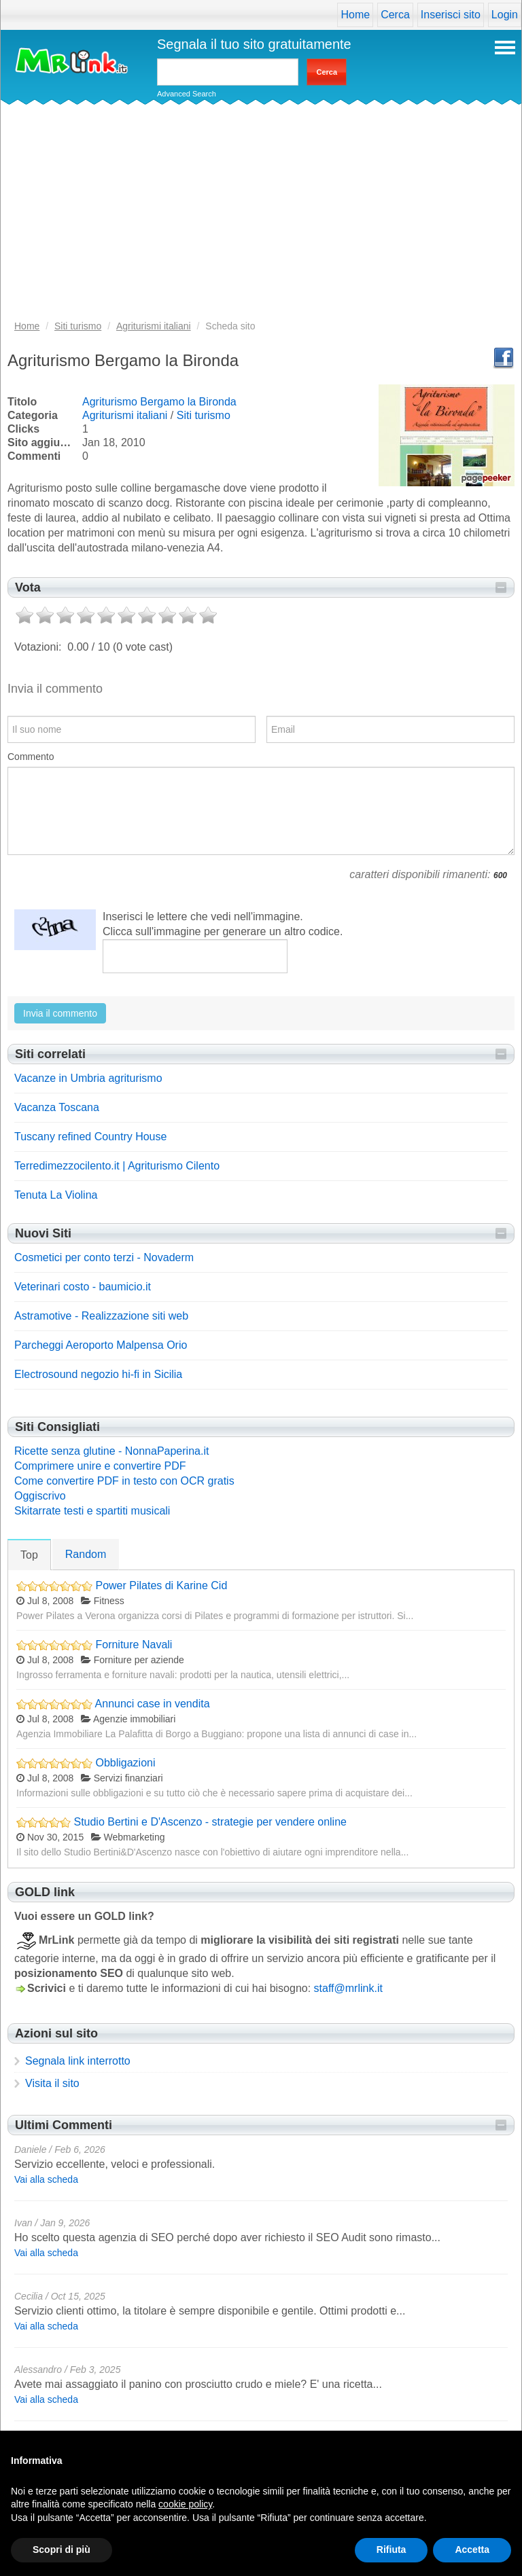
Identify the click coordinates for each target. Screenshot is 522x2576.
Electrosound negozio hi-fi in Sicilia (98, 1374)
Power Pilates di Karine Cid (161, 1585)
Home (355, 14)
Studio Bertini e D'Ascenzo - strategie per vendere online (210, 1822)
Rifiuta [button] (391, 2549)
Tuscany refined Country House (90, 1136)
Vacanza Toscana (56, 1107)
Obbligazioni (125, 1762)
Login (504, 14)
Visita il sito (52, 2083)
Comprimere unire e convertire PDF (100, 1466)
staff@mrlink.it (348, 1988)
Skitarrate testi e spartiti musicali (92, 1511)
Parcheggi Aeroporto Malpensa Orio (100, 1345)
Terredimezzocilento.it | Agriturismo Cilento (117, 1166)
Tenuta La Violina (55, 1195)
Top (29, 1555)
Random (85, 1554)
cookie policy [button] (185, 2504)
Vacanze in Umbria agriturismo (88, 1078)
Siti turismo (203, 415)
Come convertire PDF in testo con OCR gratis (124, 1481)
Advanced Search (186, 94)
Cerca (395, 14)
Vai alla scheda (46, 2179)
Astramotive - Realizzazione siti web (101, 1316)
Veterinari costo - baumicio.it (82, 1286)
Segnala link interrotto (77, 2061)
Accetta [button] (472, 2549)
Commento (30, 756)
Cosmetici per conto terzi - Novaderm (104, 1257)
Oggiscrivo (40, 1496)
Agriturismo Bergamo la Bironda (159, 401)
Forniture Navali (133, 1644)
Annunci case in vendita (152, 1703)
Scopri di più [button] (61, 2549)
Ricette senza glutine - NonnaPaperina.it (111, 1451)
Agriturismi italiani (124, 415)
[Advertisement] (261, 217)
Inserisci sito (451, 14)
